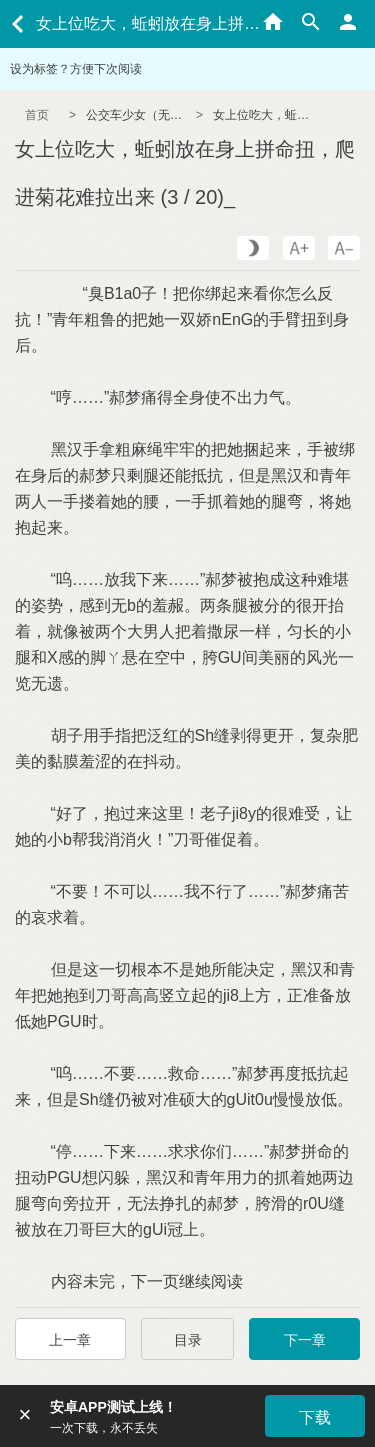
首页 (37, 115)
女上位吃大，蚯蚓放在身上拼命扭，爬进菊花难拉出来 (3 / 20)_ (263, 115)
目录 (188, 1340)
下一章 (305, 1340)
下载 (315, 1417)
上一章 (70, 1340)
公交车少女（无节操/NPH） (136, 115)
